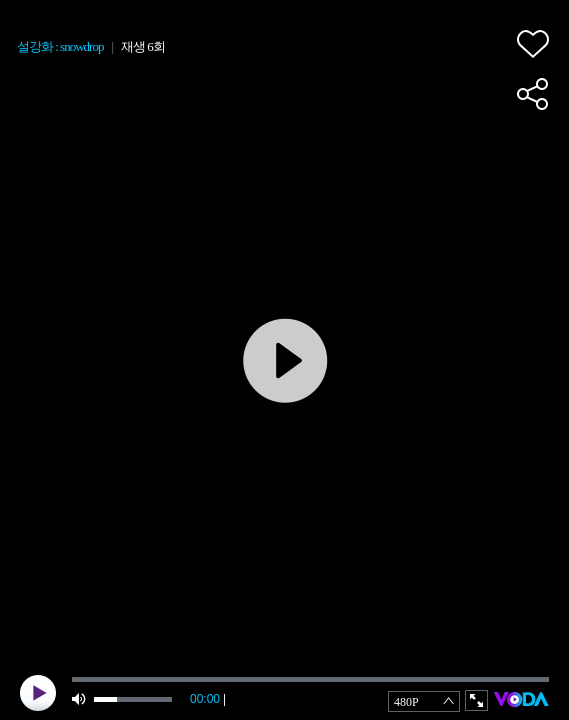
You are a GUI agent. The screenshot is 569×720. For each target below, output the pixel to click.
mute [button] (80, 699)
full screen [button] (476, 700)
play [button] (38, 693)
